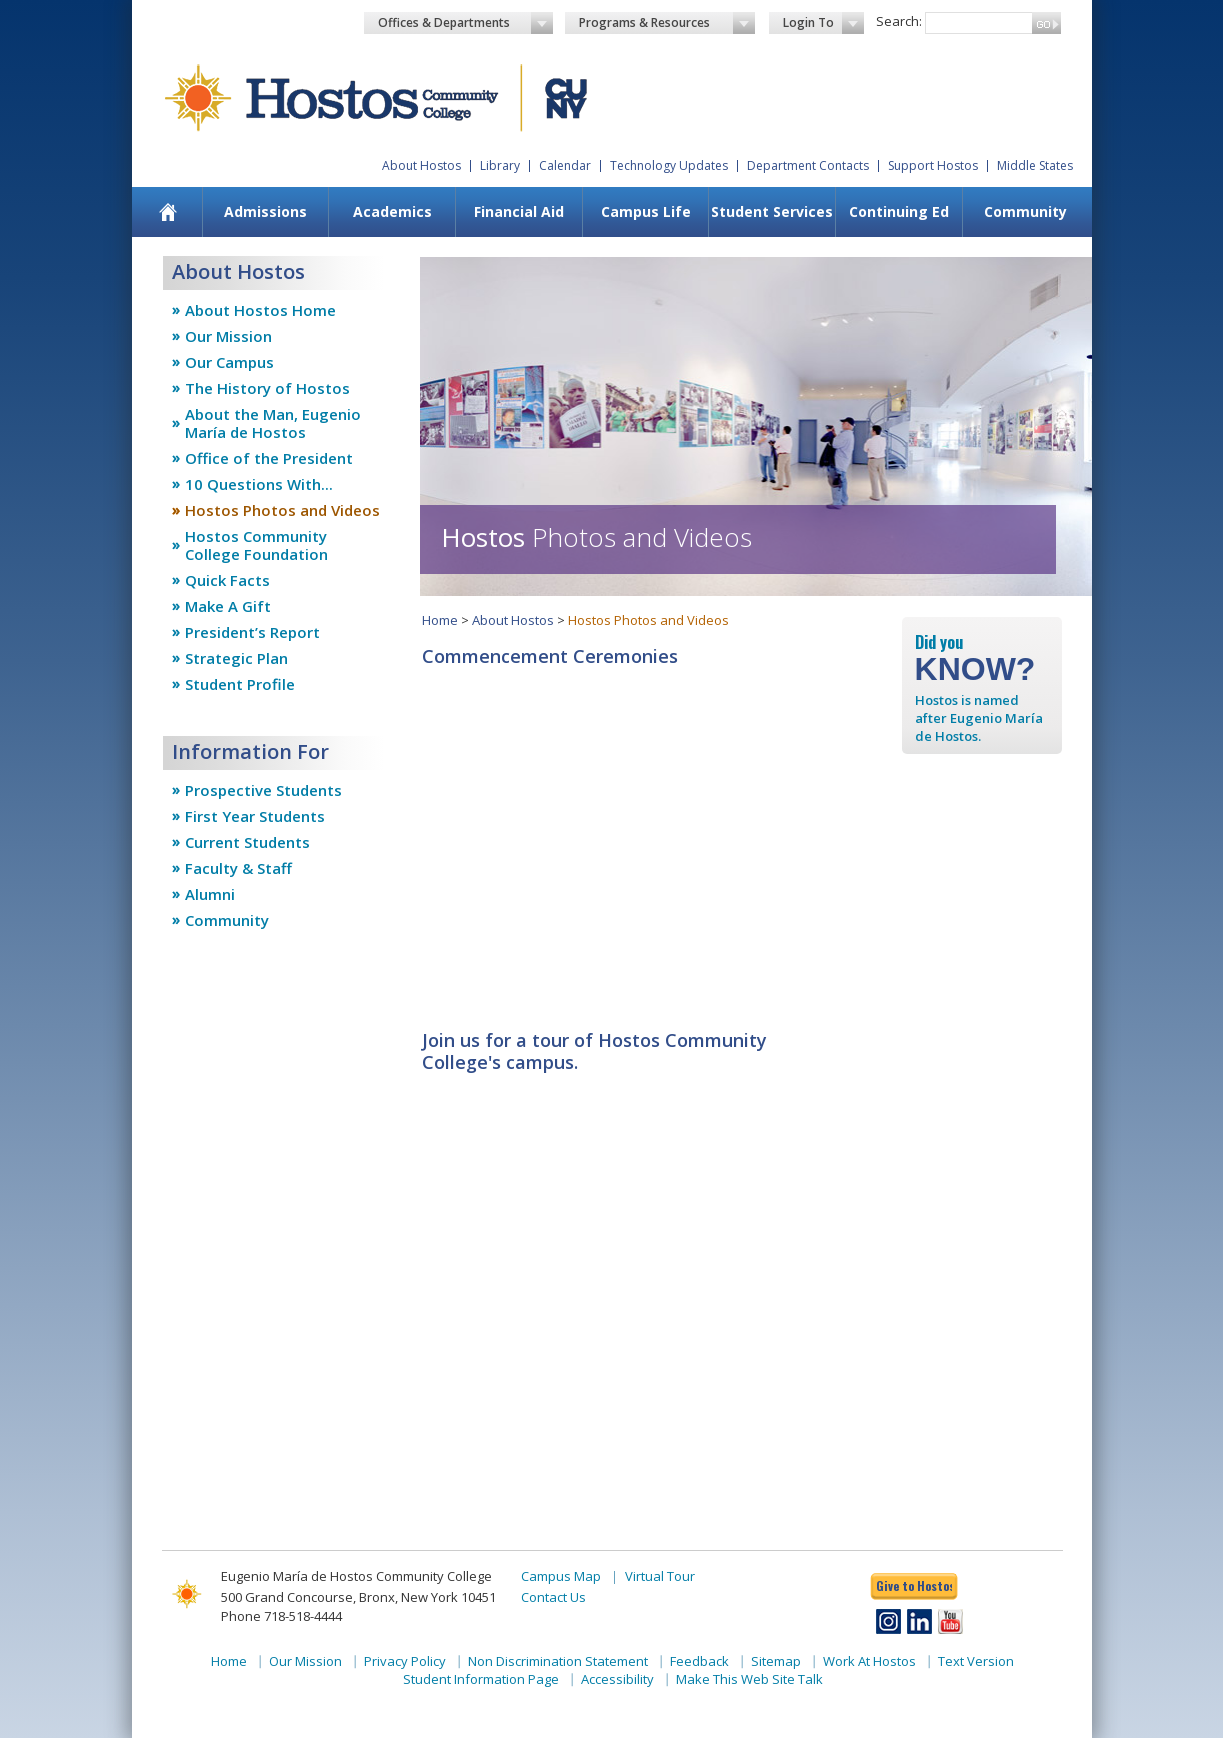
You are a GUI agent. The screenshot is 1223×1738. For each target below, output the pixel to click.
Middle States (1035, 165)
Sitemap (776, 1661)
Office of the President (269, 458)
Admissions (265, 211)
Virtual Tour (660, 1576)
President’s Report (252, 632)
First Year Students (255, 816)
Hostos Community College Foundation (256, 545)
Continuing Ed (899, 211)
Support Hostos (933, 165)
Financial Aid (519, 211)
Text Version (976, 1661)
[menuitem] (167, 212)
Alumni (210, 894)
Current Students (247, 842)
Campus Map (561, 1576)
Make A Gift (228, 606)
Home (440, 620)
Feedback (699, 1661)
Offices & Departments (466, 23)
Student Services (772, 211)
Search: (899, 21)
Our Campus (229, 362)
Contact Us (553, 1597)
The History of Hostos (267, 388)
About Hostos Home (260, 310)
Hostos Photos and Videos (282, 510)
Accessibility (617, 1679)
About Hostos (421, 165)
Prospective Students (263, 790)
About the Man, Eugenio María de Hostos (273, 423)
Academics (392, 211)
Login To (823, 23)
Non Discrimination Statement (558, 1661)
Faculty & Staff (238, 868)
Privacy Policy (405, 1661)
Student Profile (240, 684)
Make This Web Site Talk (749, 1679)
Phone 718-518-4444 (281, 1616)
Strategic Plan (236, 658)
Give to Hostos (914, 1585)
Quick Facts (227, 580)
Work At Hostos (869, 1661)
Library (500, 165)
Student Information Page (481, 1679)
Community (1025, 211)
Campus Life (646, 211)
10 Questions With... (259, 484)
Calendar (565, 165)
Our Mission (228, 336)
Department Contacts (808, 165)
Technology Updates (669, 165)
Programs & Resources (667, 23)
